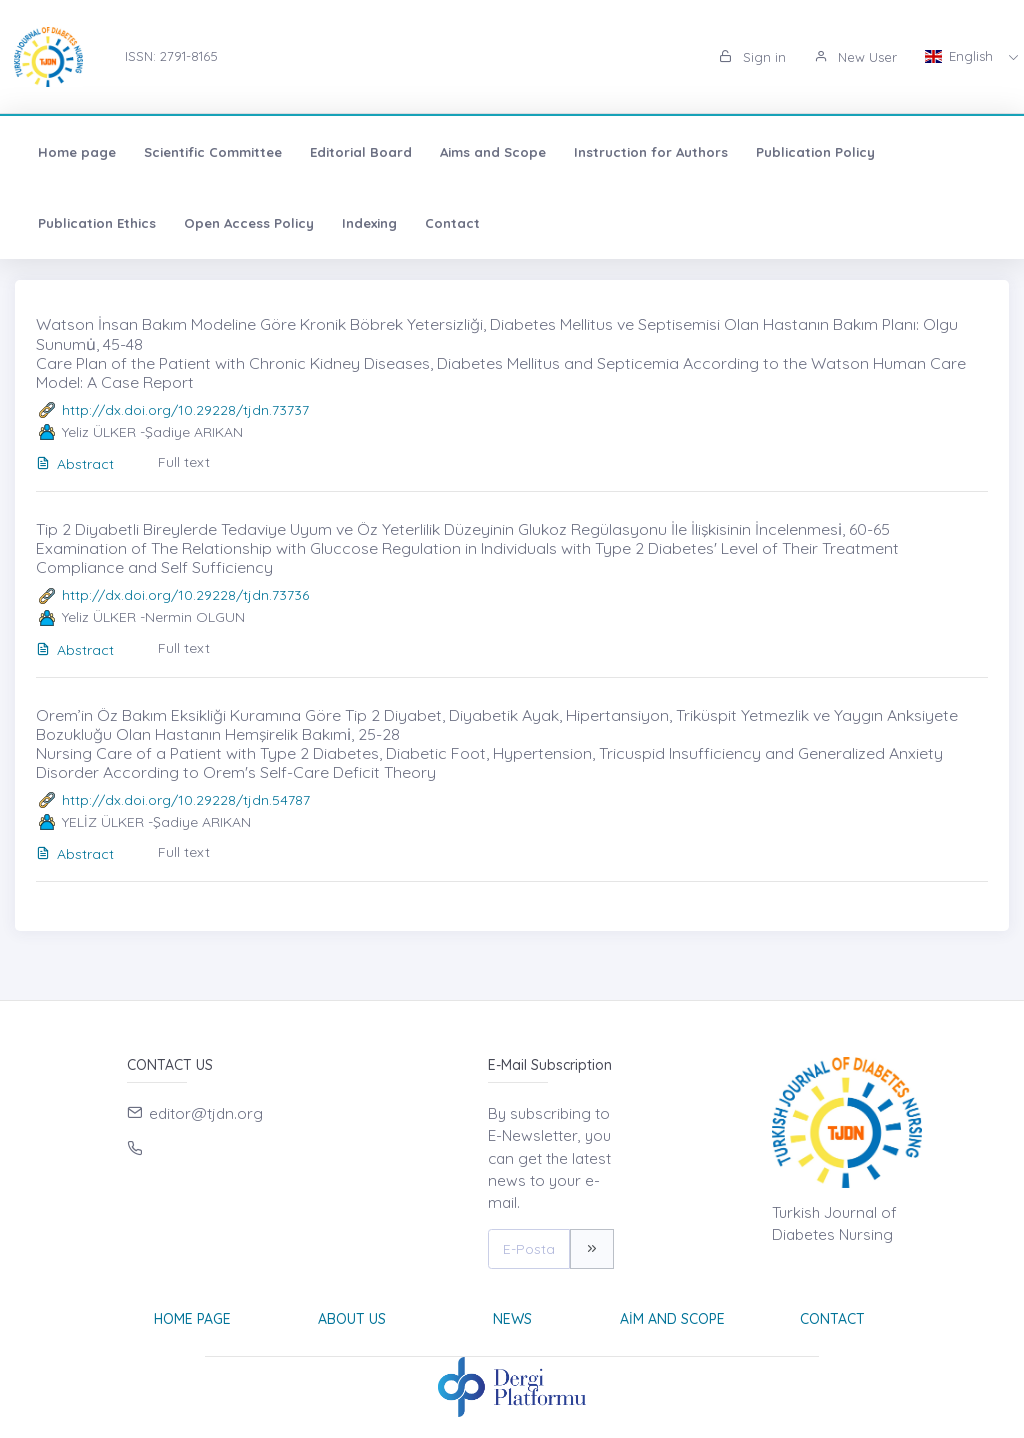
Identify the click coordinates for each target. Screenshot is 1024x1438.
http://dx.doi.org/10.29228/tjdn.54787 (186, 800)
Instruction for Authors (651, 152)
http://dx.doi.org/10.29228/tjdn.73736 (185, 595)
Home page (77, 152)
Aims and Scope (493, 152)
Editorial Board (361, 152)
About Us (352, 1319)
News (512, 1319)
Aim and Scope (672, 1319)
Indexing (369, 223)
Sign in (752, 57)
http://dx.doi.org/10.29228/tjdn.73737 (185, 410)
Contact (452, 223)
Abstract (75, 464)
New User (855, 57)
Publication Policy (815, 152)
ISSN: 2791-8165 (171, 56)
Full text (184, 462)
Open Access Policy (249, 223)
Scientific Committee (213, 152)
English (961, 56)
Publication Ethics (97, 223)
